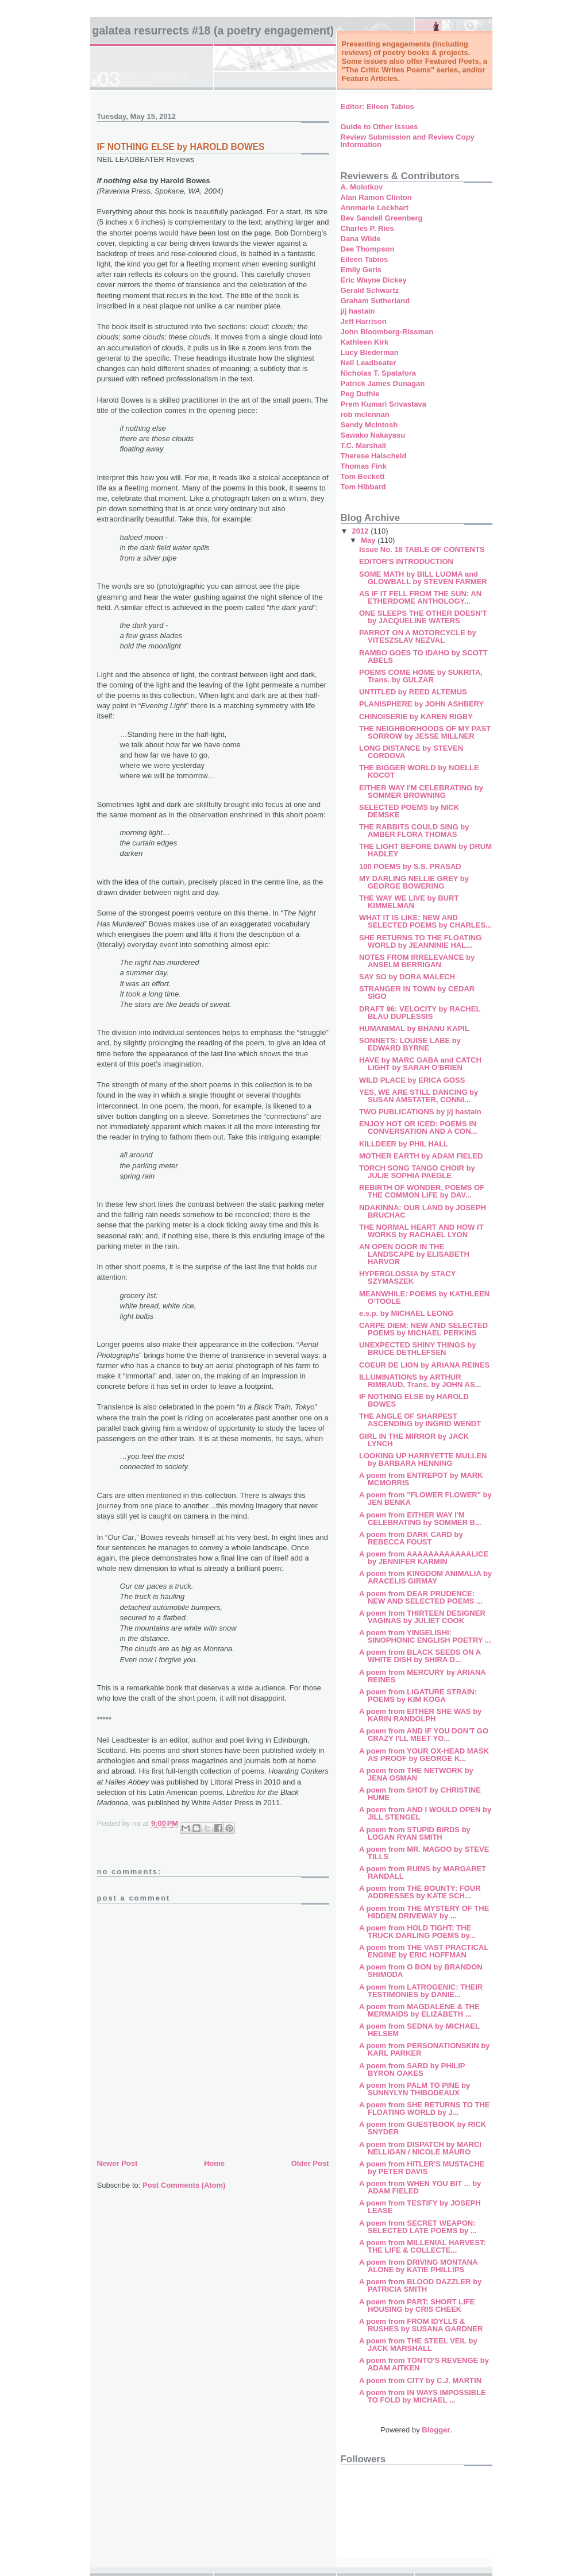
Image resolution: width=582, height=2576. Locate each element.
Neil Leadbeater (368, 362)
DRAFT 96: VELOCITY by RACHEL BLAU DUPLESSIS (419, 1013)
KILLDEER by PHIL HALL (403, 1144)
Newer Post (117, 2163)
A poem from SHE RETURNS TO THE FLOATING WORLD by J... (424, 2108)
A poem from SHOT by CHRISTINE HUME (420, 1794)
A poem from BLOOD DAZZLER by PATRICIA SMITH (420, 2285)
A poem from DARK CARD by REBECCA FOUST (411, 1538)
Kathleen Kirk (365, 342)
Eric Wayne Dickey (374, 280)
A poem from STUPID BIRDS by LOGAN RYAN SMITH (415, 1833)
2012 (361, 531)
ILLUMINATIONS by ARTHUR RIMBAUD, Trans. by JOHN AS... (420, 1381)
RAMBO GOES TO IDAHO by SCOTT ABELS (423, 656)
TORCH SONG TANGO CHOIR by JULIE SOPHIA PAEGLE (417, 1172)
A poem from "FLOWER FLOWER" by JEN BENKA (425, 1498)
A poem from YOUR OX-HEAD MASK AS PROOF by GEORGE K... (424, 1755)
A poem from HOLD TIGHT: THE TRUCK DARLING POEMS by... (417, 1932)
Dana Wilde (361, 238)
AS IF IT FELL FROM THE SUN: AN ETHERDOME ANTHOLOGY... (420, 597)
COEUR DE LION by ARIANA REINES (424, 1365)
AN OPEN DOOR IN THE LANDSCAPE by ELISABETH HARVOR (414, 1254)
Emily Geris (361, 269)
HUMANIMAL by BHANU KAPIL (414, 1028)
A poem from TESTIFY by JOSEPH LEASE (420, 2207)
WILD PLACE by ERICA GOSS (412, 1080)
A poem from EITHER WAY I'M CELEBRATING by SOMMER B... (420, 1519)
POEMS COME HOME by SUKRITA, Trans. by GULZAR (421, 676)
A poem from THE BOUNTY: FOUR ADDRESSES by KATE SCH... (420, 1892)
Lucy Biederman (370, 352)
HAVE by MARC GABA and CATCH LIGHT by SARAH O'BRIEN (420, 1064)
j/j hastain (358, 311)
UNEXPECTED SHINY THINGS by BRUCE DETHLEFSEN (417, 1349)
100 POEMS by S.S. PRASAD (410, 866)
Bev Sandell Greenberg (382, 218)
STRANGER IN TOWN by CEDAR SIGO (417, 992)
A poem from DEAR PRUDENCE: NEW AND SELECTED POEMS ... (421, 1597)
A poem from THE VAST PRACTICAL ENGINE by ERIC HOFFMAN (423, 1951)
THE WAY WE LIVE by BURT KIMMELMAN (408, 902)
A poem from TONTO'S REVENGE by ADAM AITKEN (424, 2364)
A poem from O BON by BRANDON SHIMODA (421, 1971)
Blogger (436, 2430)
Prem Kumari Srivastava (384, 404)
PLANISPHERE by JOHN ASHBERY (421, 704)
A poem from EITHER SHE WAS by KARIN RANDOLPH (420, 1715)
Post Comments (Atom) (183, 2185)
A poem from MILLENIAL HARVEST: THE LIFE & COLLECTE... (422, 2246)
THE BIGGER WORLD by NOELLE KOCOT (419, 771)
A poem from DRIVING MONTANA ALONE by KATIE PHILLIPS (418, 2266)
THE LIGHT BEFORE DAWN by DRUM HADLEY (425, 850)
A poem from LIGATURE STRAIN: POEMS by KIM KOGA (418, 1695)
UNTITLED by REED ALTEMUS (413, 692)
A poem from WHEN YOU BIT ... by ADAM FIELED (420, 2187)
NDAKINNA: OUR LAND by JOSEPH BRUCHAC (422, 1211)
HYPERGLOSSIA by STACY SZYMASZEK (407, 1277)
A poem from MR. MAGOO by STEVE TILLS (424, 1853)
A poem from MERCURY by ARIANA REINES (422, 1676)
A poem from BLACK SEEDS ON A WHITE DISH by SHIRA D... (420, 1656)
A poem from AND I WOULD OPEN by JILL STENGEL (425, 1813)
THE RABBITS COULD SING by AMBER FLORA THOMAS (414, 830)
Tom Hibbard (363, 486)
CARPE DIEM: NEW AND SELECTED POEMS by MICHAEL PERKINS (423, 1329)
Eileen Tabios (364, 259)
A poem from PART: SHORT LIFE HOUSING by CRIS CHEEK (417, 2305)
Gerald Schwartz (370, 290)
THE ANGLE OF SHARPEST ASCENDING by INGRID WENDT (420, 1420)
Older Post (310, 2163)
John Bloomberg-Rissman (387, 331)
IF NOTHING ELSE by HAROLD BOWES (414, 1400)
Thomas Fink (364, 466)
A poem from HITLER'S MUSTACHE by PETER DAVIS (421, 2168)
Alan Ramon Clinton (376, 197)
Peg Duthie (360, 393)
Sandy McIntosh (369, 424)
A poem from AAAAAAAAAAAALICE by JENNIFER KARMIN (423, 1558)
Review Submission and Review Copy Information (408, 141)
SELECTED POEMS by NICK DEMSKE (409, 811)
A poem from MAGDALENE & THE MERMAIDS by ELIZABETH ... (419, 2010)
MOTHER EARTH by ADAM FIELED (421, 1156)
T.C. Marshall (363, 445)
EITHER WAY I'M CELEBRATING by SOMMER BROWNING (421, 791)
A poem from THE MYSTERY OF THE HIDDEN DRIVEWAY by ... (424, 1912)
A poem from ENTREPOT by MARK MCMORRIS (421, 1479)
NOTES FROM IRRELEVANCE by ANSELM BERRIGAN (417, 961)
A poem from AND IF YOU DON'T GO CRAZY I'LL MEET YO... (423, 1735)
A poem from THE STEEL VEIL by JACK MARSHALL (418, 2344)
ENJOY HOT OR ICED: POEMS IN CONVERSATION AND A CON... (418, 1127)
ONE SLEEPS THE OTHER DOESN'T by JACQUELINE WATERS (423, 617)
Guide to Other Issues (379, 126)
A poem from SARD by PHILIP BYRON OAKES (412, 2069)
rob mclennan (365, 414)
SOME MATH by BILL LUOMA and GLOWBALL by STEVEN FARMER (423, 578)
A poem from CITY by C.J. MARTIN (420, 2380)
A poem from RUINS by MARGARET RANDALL (422, 1872)
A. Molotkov (362, 187)
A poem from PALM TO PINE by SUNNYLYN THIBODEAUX (414, 2089)
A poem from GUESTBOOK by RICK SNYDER (422, 2128)
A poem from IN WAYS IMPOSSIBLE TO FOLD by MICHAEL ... (422, 2396)
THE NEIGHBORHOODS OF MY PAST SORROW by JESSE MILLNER (425, 732)
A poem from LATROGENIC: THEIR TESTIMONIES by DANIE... (421, 1991)
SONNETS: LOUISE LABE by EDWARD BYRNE (410, 1044)
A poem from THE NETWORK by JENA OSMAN (416, 1774)
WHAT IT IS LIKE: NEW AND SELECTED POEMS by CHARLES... (425, 921)
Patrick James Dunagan (383, 383)
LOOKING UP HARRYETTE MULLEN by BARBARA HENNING (423, 1459)
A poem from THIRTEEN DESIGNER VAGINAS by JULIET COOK (422, 1617)
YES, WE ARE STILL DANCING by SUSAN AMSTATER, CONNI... (418, 1096)
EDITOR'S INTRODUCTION (406, 561)
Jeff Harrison (364, 321)
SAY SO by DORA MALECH (407, 976)
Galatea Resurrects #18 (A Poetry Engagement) (213, 30)
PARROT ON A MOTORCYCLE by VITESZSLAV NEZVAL (417, 636)
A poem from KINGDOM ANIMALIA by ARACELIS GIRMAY (425, 1577)
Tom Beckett (363, 476)
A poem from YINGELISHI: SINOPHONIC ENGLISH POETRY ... (425, 1636)
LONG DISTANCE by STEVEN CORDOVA (411, 752)
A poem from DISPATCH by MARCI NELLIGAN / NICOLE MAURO (420, 2148)
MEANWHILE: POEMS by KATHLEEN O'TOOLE (424, 1297)
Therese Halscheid (374, 455)
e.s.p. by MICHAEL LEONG (406, 1313)
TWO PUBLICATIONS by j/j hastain (420, 1111)
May (369, 540)
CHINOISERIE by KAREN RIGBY (416, 716)
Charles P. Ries (367, 228)
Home (214, 2163)
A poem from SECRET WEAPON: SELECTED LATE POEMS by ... (418, 2227)
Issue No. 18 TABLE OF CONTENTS (422, 549)
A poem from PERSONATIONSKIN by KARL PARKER (424, 2049)
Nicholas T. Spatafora (378, 373)
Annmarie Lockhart (374, 207)
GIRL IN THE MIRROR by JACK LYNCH (414, 1440)
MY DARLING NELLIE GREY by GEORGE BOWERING (414, 882)
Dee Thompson (368, 249)
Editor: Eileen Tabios (377, 106)
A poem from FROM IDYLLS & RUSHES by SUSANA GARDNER (421, 2325)
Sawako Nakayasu (373, 435)
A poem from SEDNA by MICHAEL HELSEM (419, 2030)
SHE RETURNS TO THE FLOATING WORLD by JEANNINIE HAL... (420, 941)
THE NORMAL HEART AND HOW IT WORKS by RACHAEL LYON (421, 1231)
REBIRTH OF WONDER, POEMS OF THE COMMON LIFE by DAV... (421, 1191)
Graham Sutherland (375, 300)
